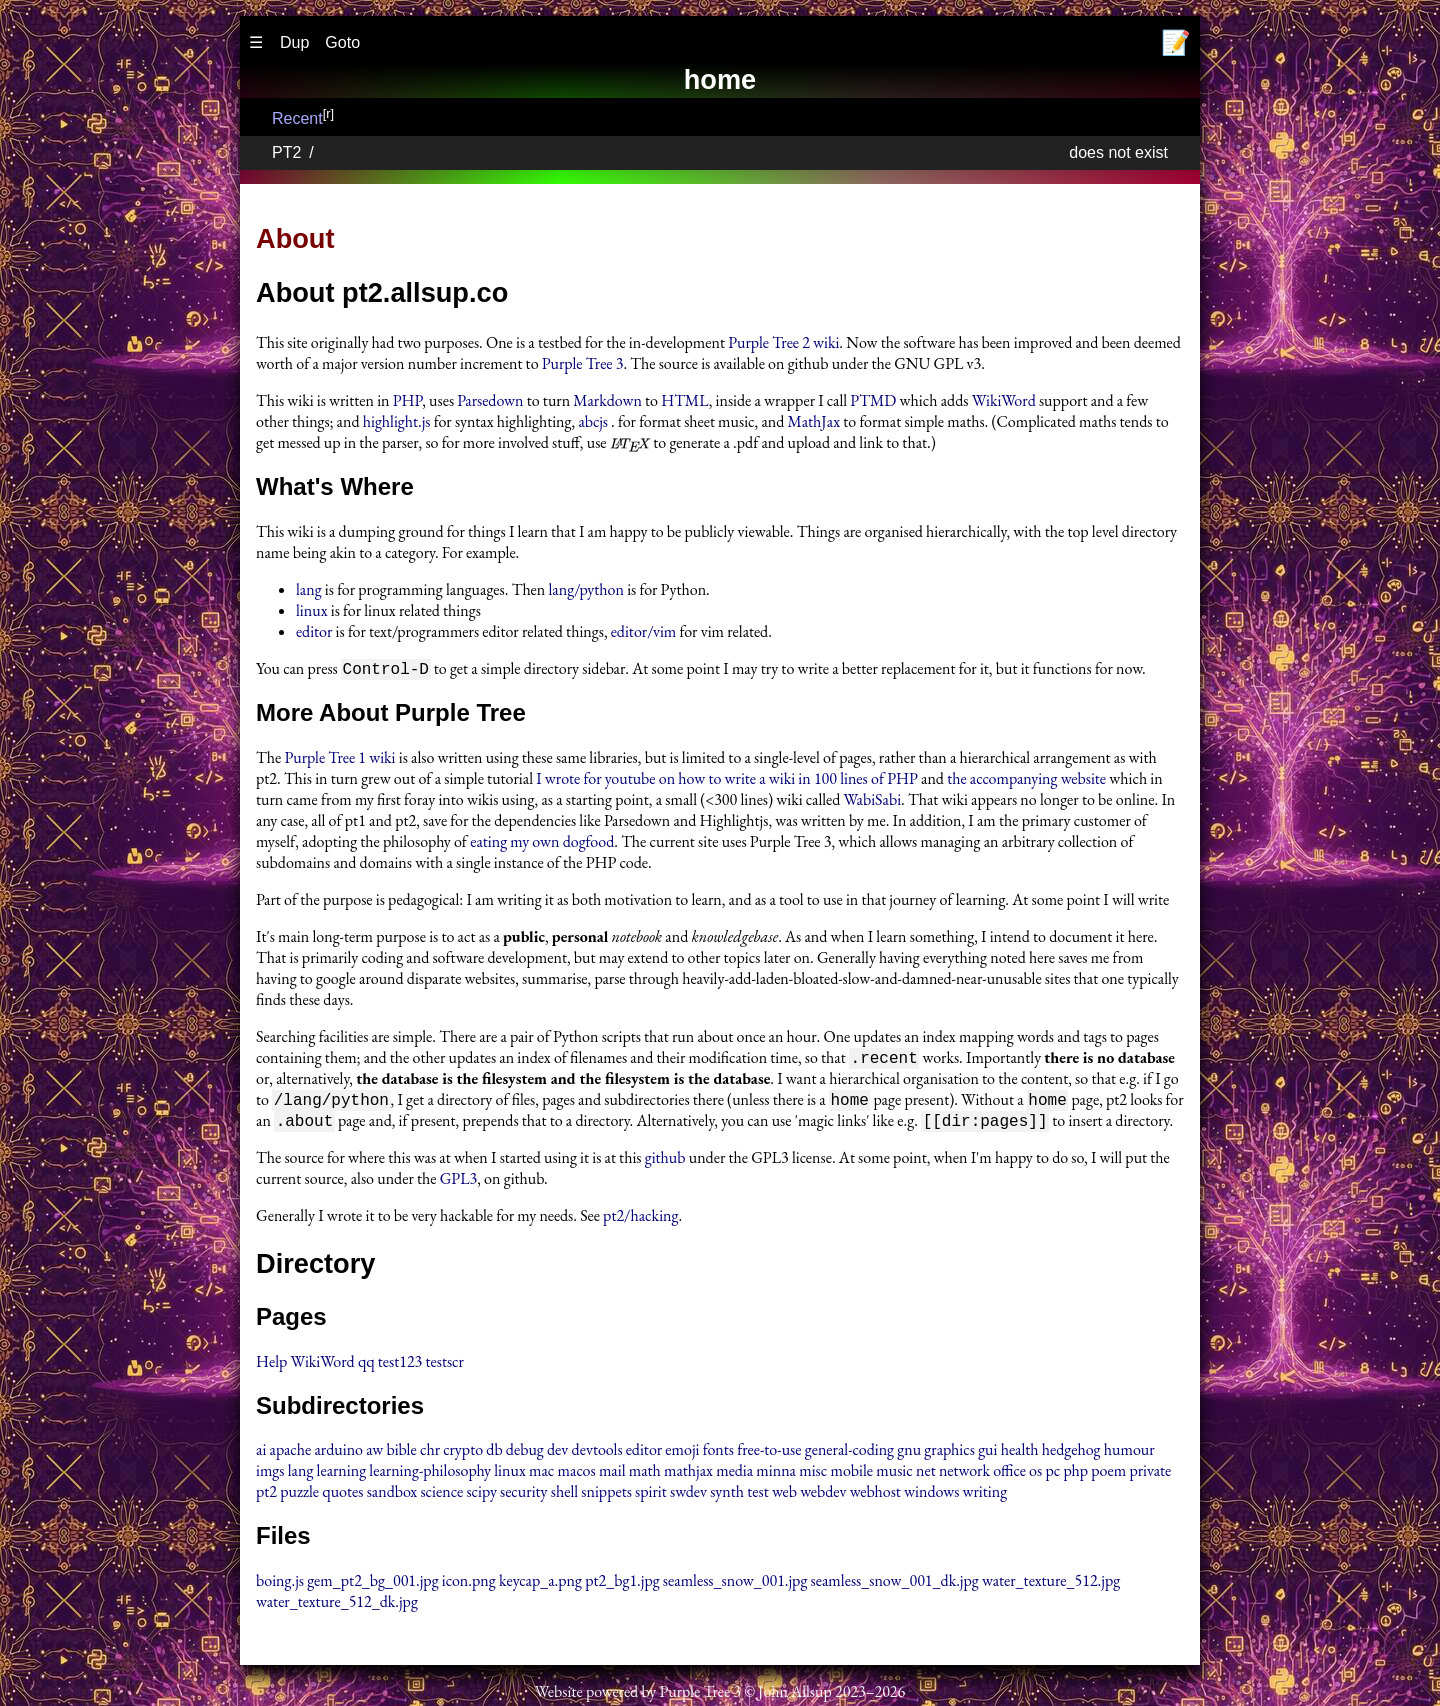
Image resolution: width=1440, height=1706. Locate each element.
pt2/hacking (640, 1219)
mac (541, 1474)
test (757, 1495)
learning (342, 1474)
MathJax (814, 421)
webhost (875, 1495)
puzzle (299, 1495)
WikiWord (1004, 400)
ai (261, 1453)
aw (374, 1453)
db (494, 1453)
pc (1052, 1474)
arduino (338, 1453)
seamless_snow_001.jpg (735, 1584)
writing (985, 1495)
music (894, 1474)
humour (1129, 1453)
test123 (400, 1365)
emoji (682, 1453)
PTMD (873, 400)
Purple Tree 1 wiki (339, 758)
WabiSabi (873, 800)
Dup (294, 42)
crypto (463, 1453)
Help (271, 1365)
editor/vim (644, 631)
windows (931, 1495)
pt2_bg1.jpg (622, 1584)
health (1020, 1453)
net (926, 1474)
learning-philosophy (430, 1474)
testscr (445, 1365)
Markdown (607, 400)
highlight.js (397, 421)
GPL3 (459, 1182)
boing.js (280, 1584)
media (734, 1474)
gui (987, 1453)
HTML (684, 400)
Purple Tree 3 (583, 363)
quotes (342, 1495)
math (645, 1474)
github (665, 1161)
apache (291, 1453)
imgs (270, 1474)
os (1035, 1474)
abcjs (593, 421)
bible (401, 1453)
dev (557, 1453)
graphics (949, 1453)
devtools (597, 1453)
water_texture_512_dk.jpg (337, 1605)
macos (577, 1474)
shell (564, 1495)
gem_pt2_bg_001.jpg (372, 1584)
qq (366, 1365)
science (441, 1495)
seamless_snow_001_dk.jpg (895, 1584)
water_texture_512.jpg (1051, 1584)
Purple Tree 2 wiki (783, 342)
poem (1108, 1474)
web (784, 1495)
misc (813, 1474)
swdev (688, 1495)
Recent (297, 118)
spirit (651, 1495)
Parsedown (490, 400)
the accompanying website (1026, 779)
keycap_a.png (540, 1584)
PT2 (286, 152)
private (1150, 1474)
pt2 (266, 1495)
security (524, 1495)
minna (776, 1474)
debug (525, 1453)
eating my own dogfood (542, 842)
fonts (718, 1453)
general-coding (849, 1453)
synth (727, 1495)
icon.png (469, 1584)
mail (612, 1474)
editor (314, 631)
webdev (823, 1495)
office (1009, 1474)
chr (430, 1453)
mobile (851, 1474)
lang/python (586, 589)
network (964, 1474)
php (1075, 1474)
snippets (606, 1495)
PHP (407, 400)
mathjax (688, 1474)
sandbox (392, 1495)
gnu (909, 1453)
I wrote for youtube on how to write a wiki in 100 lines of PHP (727, 779)
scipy (481, 1495)
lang (309, 589)
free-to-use (769, 1453)
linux (312, 610)
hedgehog (1071, 1453)
